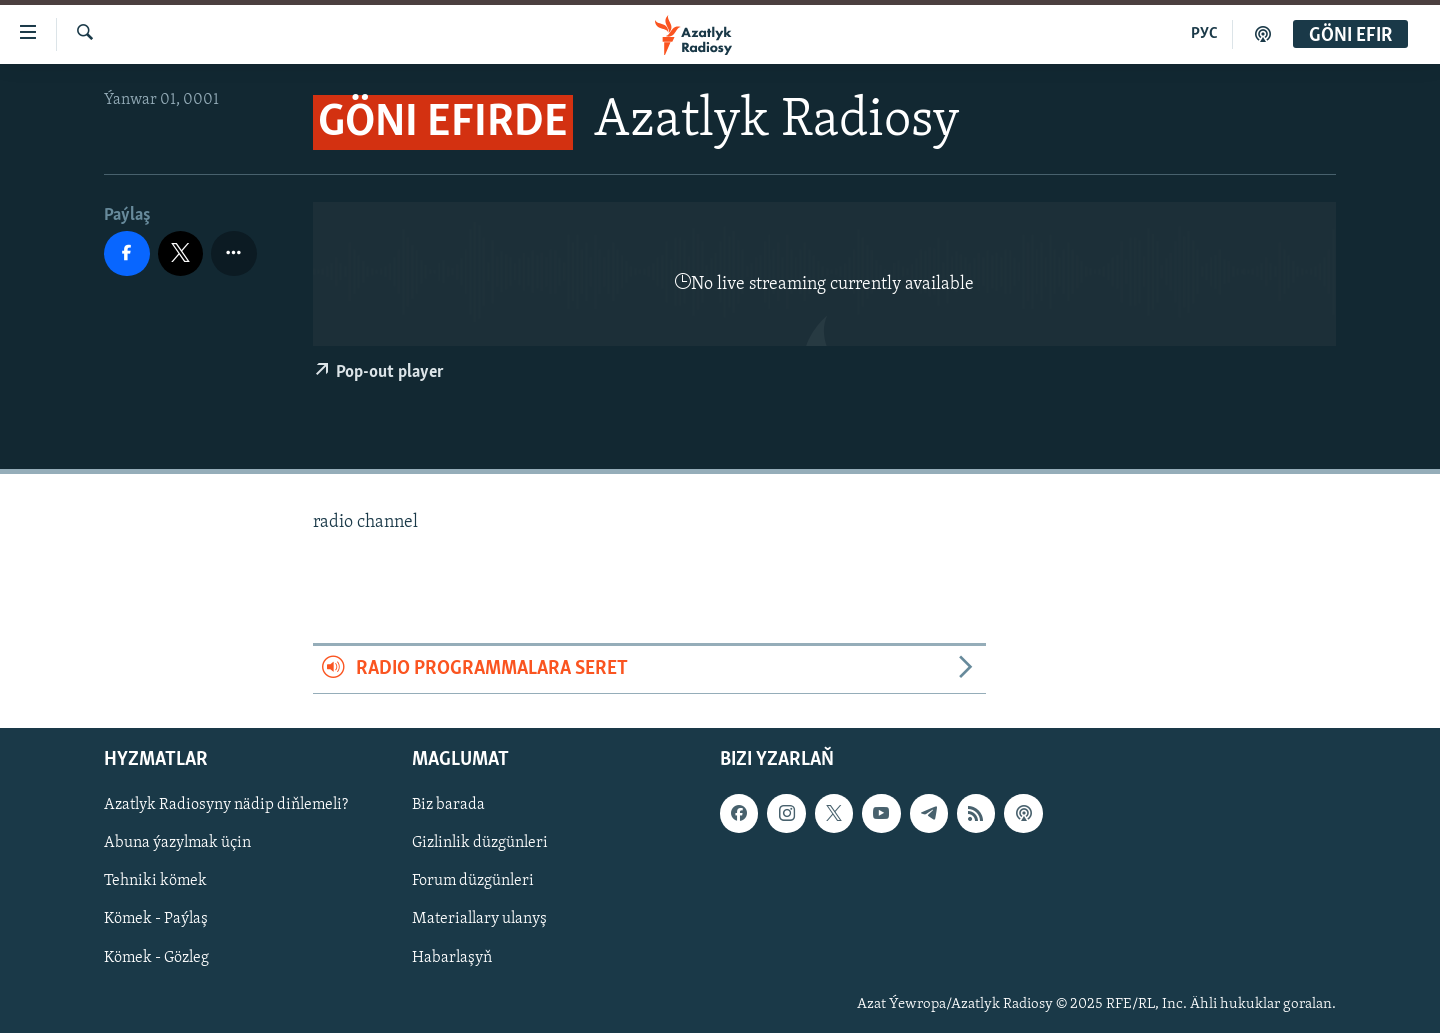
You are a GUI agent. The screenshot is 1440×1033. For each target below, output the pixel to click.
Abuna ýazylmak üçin (177, 843)
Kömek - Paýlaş (156, 919)
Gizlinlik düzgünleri (480, 843)
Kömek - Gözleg (156, 957)
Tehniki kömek (155, 881)
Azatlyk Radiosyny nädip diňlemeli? (226, 805)
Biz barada (448, 805)
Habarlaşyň (452, 957)
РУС (1204, 34)
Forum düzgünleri (473, 881)
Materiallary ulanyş (479, 919)
